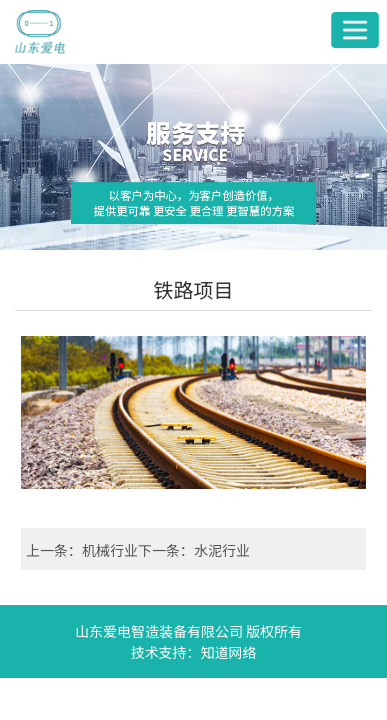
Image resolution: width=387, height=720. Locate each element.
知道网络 (229, 652)
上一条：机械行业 (82, 550)
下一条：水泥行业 (194, 550)
